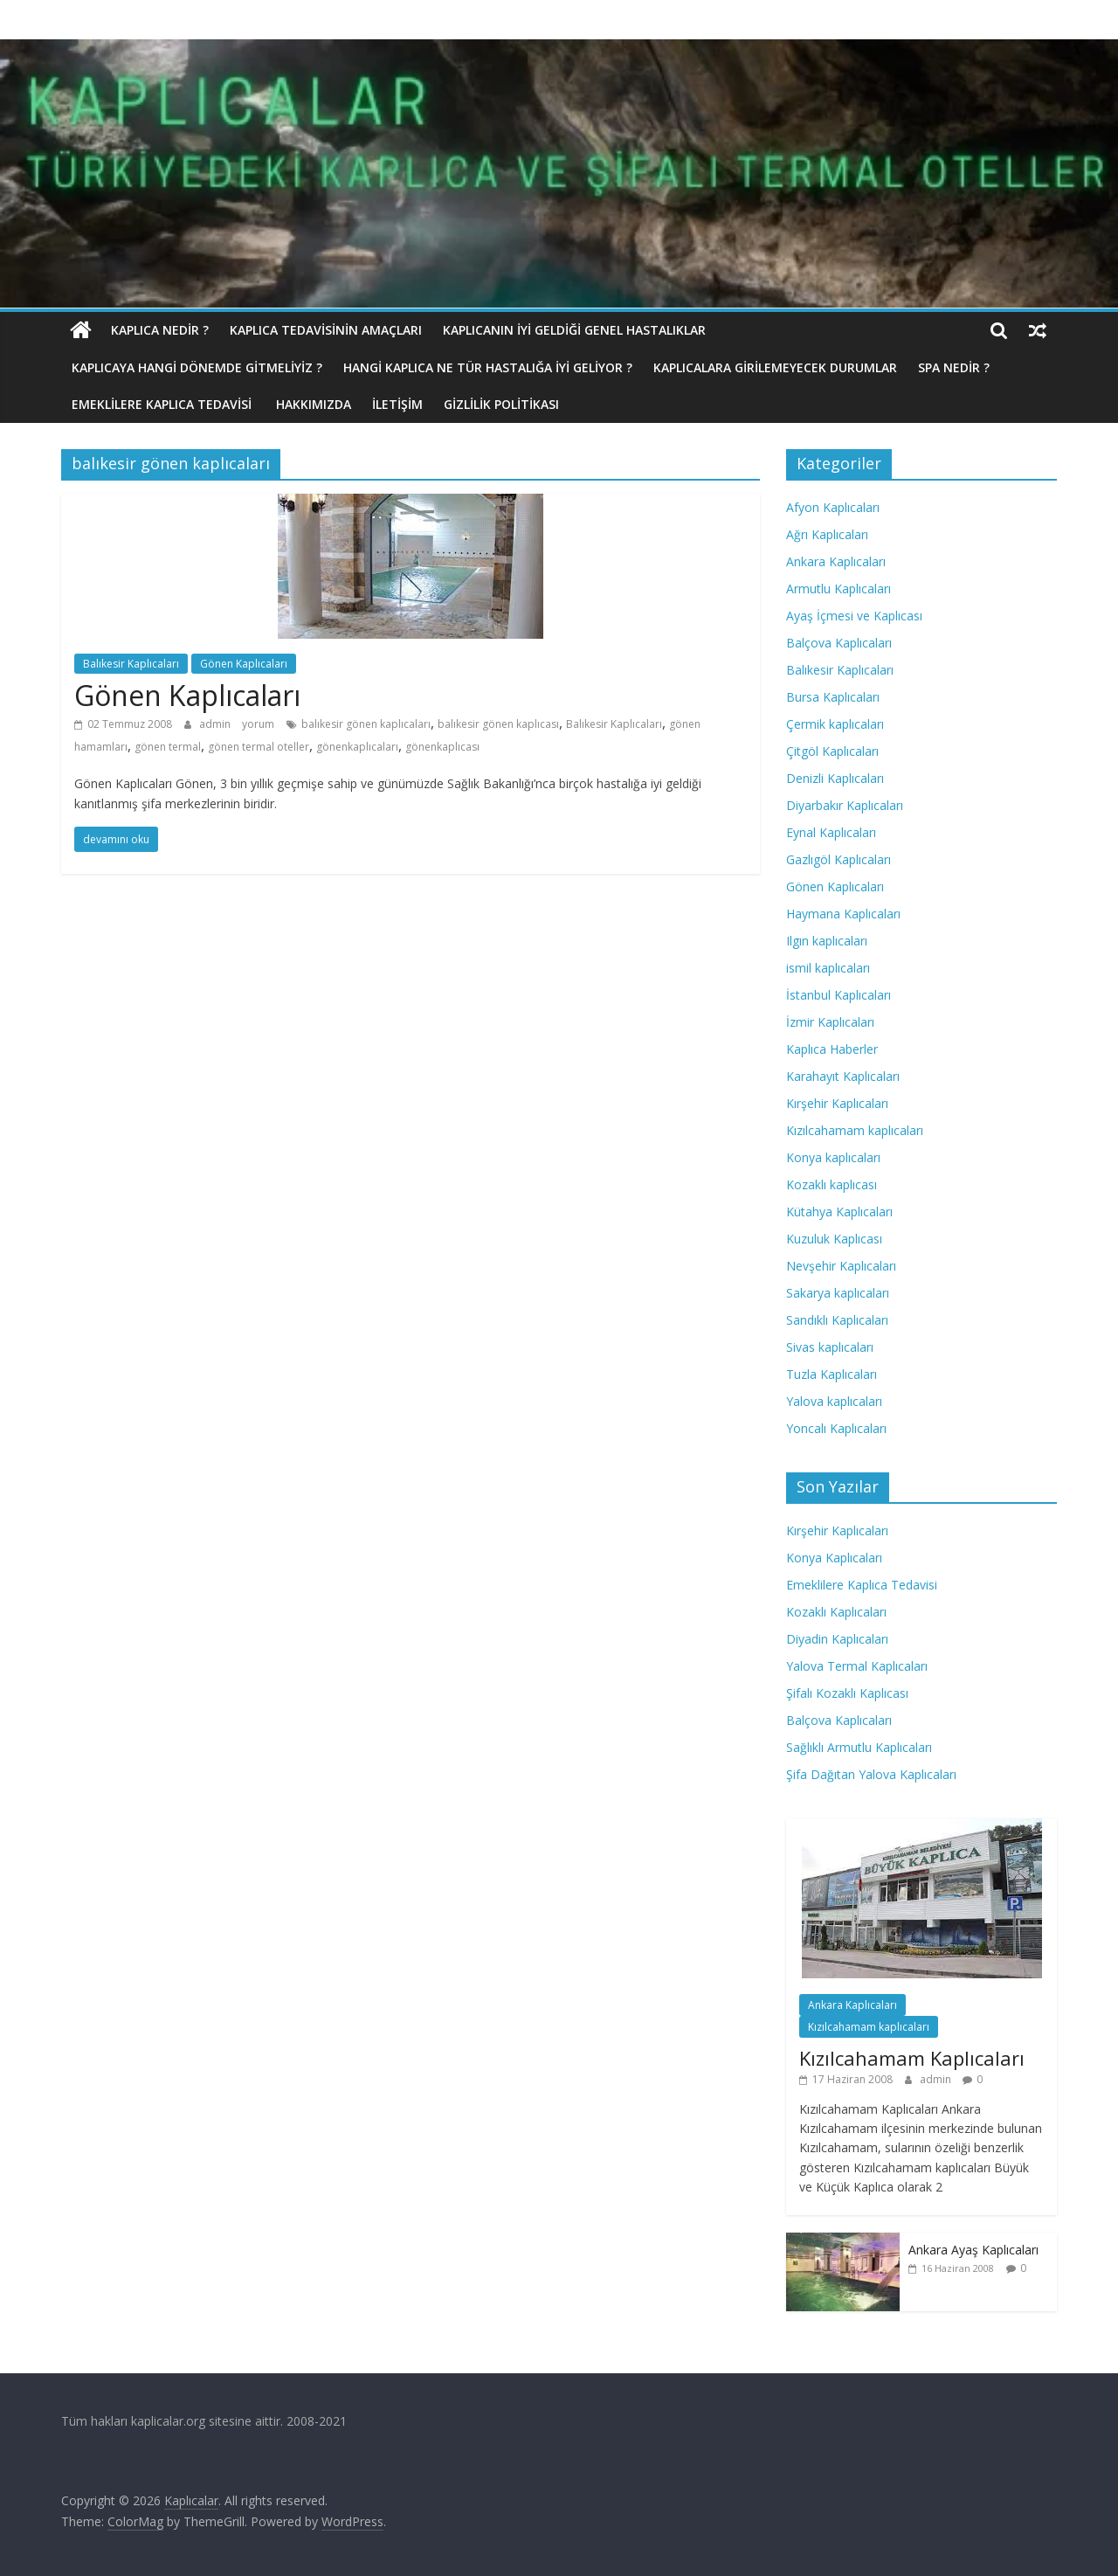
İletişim (397, 404)
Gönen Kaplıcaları (243, 663)
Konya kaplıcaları (833, 1157)
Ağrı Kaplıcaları (827, 534)
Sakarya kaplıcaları (837, 1293)
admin (216, 724)
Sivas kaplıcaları (829, 1347)
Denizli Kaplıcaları (835, 778)
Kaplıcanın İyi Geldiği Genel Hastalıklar (574, 330)
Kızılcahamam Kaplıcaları (912, 2058)
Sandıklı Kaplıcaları (837, 1320)
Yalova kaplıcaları (834, 1401)
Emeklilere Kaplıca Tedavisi (163, 404)
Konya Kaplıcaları (834, 1557)
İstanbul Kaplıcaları (838, 995)
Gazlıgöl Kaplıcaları (838, 859)
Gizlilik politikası (501, 404)
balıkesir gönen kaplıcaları (366, 724)
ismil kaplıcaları (828, 967)
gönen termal (168, 746)
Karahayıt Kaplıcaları (843, 1076)
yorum (258, 724)
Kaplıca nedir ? (160, 330)
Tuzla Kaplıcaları (831, 1374)
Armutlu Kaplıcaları (838, 588)
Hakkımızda (313, 404)
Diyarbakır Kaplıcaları (844, 805)
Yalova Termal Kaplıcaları (857, 1666)
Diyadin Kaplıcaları (837, 1639)
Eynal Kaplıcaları (831, 832)
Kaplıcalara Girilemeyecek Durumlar (775, 367)
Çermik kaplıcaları (835, 724)
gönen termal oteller (258, 746)
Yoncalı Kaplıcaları (836, 1428)
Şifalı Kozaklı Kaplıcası (847, 1693)
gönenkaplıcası (442, 746)
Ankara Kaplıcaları (836, 561)
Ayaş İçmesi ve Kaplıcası (854, 615)
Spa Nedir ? (954, 367)
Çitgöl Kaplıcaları (832, 751)
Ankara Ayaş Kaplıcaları (973, 2249)
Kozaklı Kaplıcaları (836, 1611)
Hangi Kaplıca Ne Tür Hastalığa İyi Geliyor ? (487, 367)
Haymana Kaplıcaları (843, 913)
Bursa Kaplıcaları (833, 697)
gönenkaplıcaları (357, 746)
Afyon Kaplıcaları (833, 507)
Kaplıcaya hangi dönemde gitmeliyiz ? (197, 367)
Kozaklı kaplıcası (831, 1184)
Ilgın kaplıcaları (826, 940)
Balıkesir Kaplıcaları (131, 663)
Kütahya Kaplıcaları (839, 1211)
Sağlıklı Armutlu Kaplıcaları (859, 1747)
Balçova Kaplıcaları (839, 642)
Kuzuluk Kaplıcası (834, 1238)
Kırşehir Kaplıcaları (837, 1103)
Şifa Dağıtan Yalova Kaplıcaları (871, 1774)
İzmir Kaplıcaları (830, 1022)
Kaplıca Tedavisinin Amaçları (326, 330)
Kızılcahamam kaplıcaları (854, 1130)
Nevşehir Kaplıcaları (841, 1265)
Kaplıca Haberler (832, 1049)
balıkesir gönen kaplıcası (498, 724)
